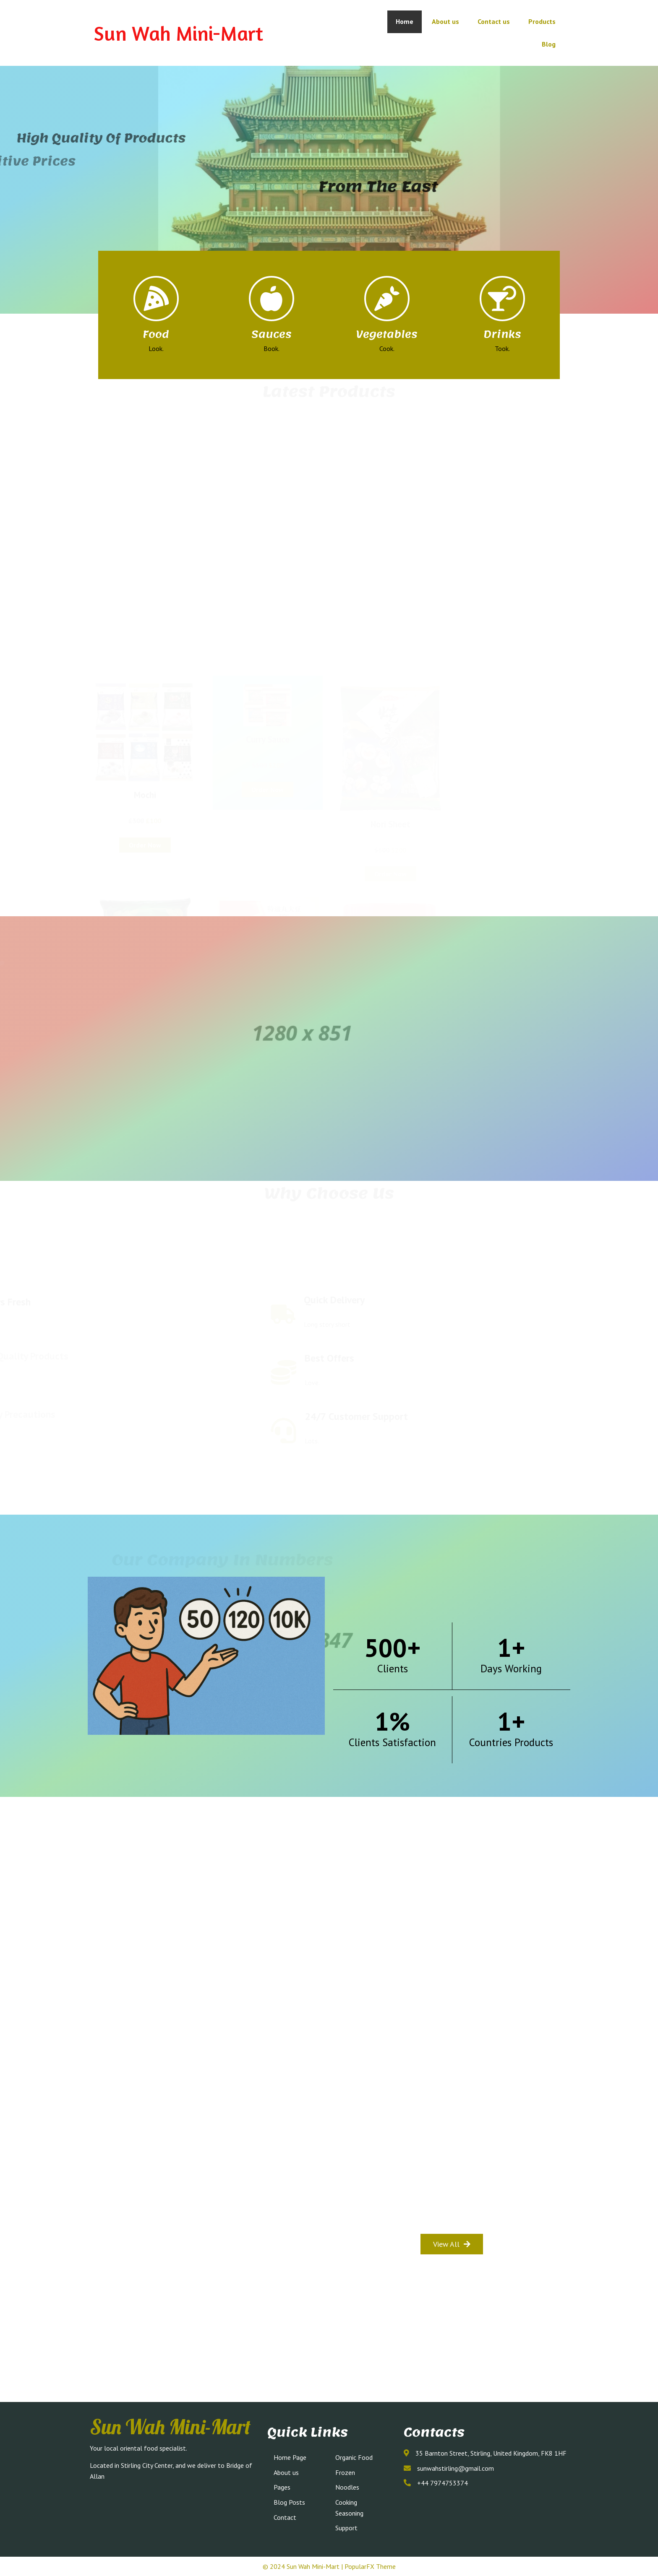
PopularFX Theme (370, 2566)
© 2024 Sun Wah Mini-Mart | (304, 2566)
